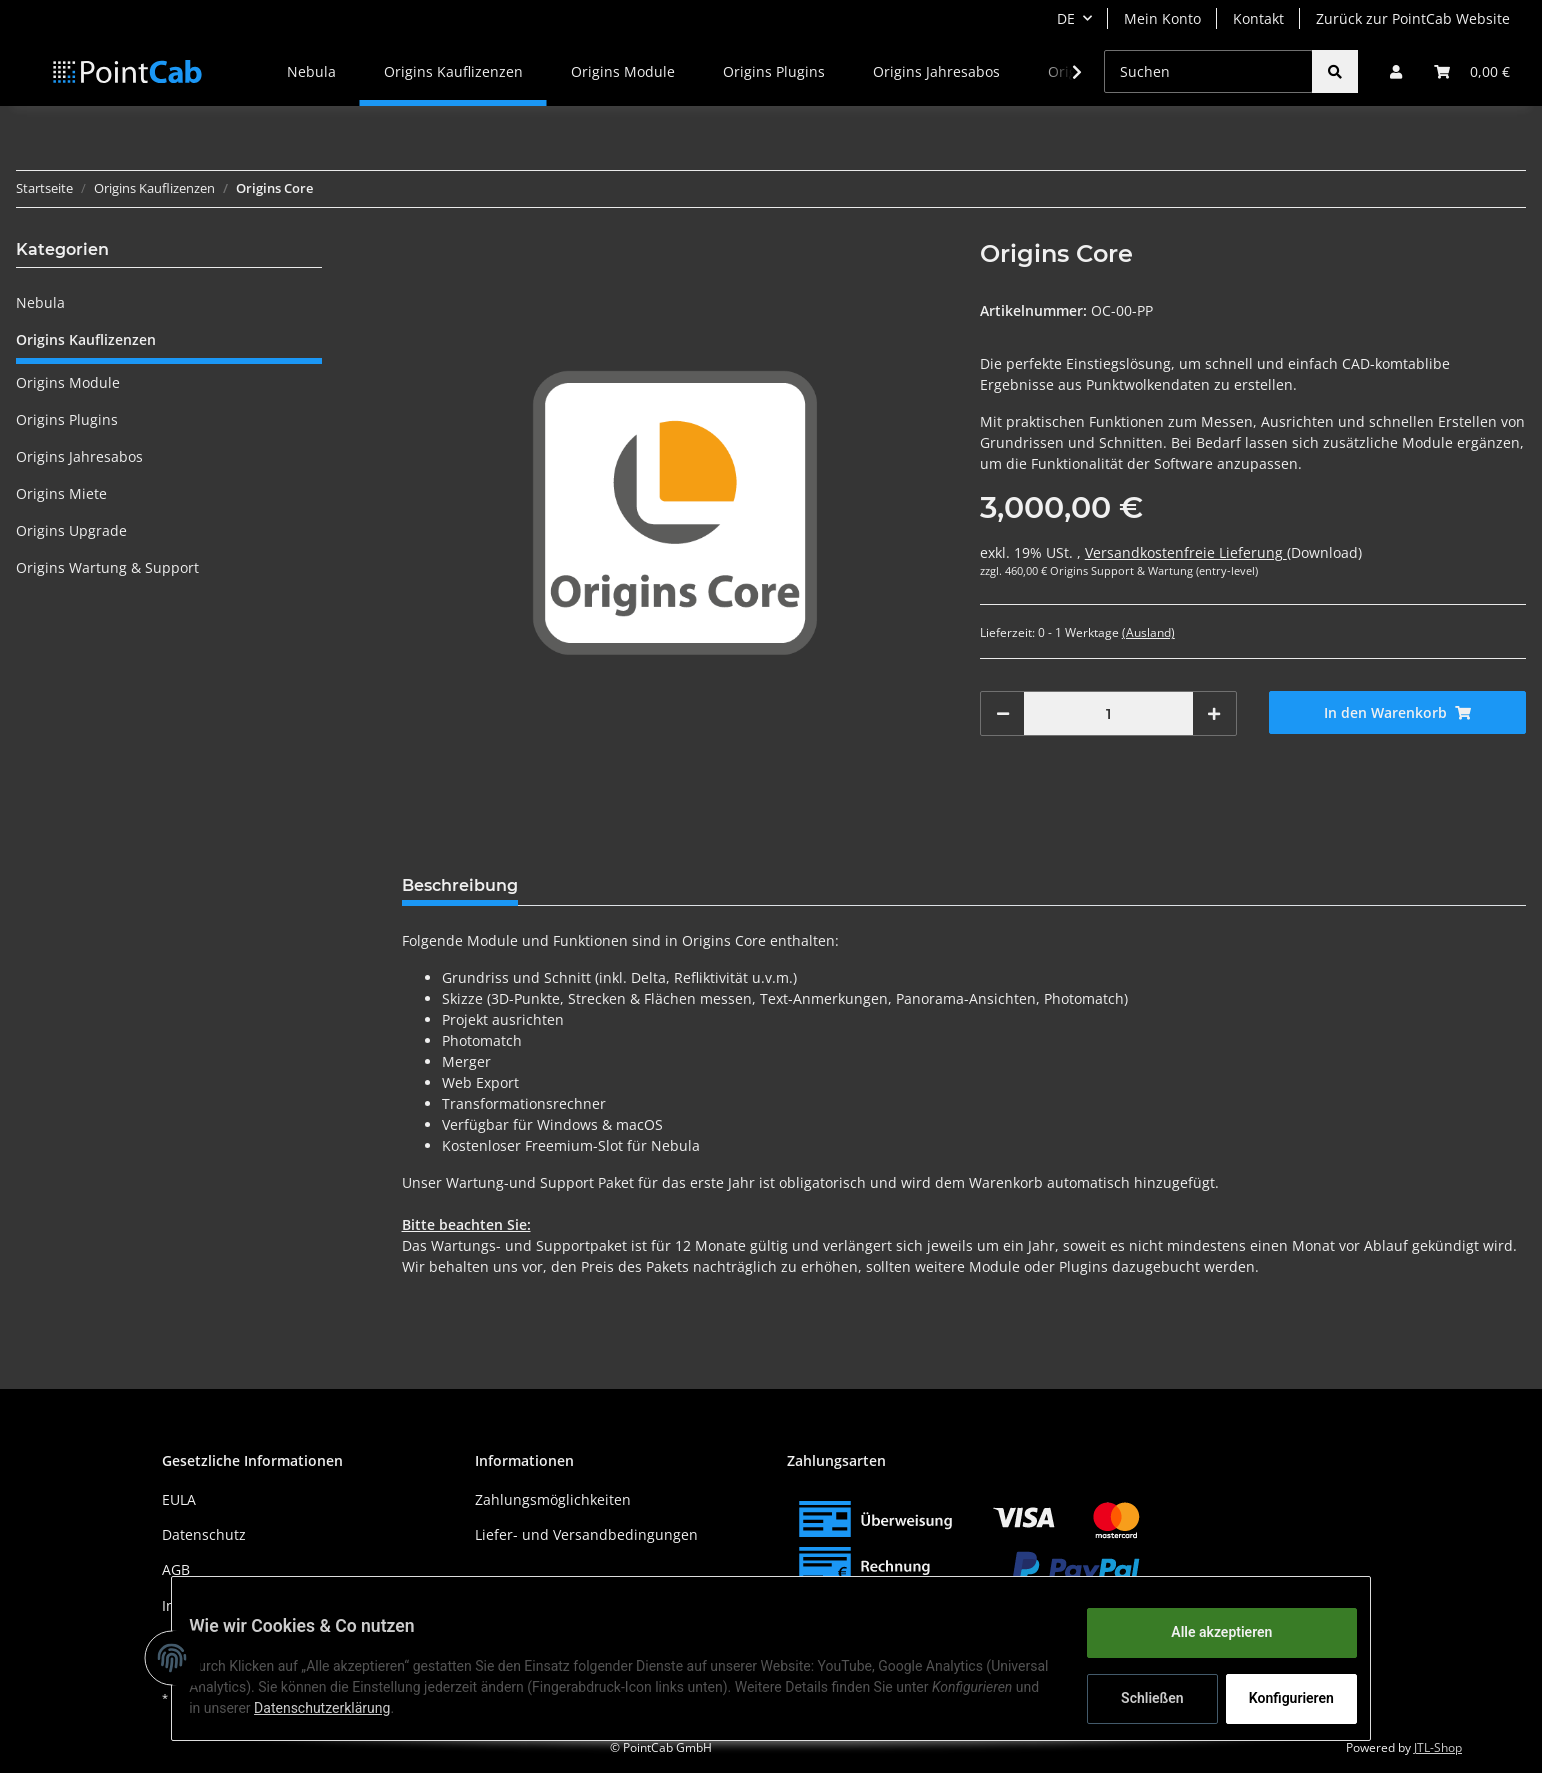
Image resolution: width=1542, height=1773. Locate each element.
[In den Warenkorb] (1397, 712)
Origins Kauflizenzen (86, 339)
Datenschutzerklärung (448, 1708)
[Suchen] (1208, 71)
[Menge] (1108, 713)
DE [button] (1066, 18)
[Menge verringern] (1003, 713)
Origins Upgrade (71, 530)
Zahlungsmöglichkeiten (553, 1499)
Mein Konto (1162, 18)
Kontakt (1258, 18)
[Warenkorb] (1472, 71)
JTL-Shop (1438, 1747)
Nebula (40, 302)
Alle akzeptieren (1206, 1632)
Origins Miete (61, 493)
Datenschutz (204, 1534)
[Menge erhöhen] (1214, 713)
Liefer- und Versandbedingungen (586, 1534)
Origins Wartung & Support (107, 567)
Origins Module (68, 382)
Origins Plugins (67, 419)
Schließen (1137, 1698)
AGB (176, 1569)
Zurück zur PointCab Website (1413, 18)
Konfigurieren (1278, 1698)
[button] (1396, 71)
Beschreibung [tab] (460, 885)
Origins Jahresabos (79, 456)
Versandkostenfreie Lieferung (1186, 552)
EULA (179, 1499)
